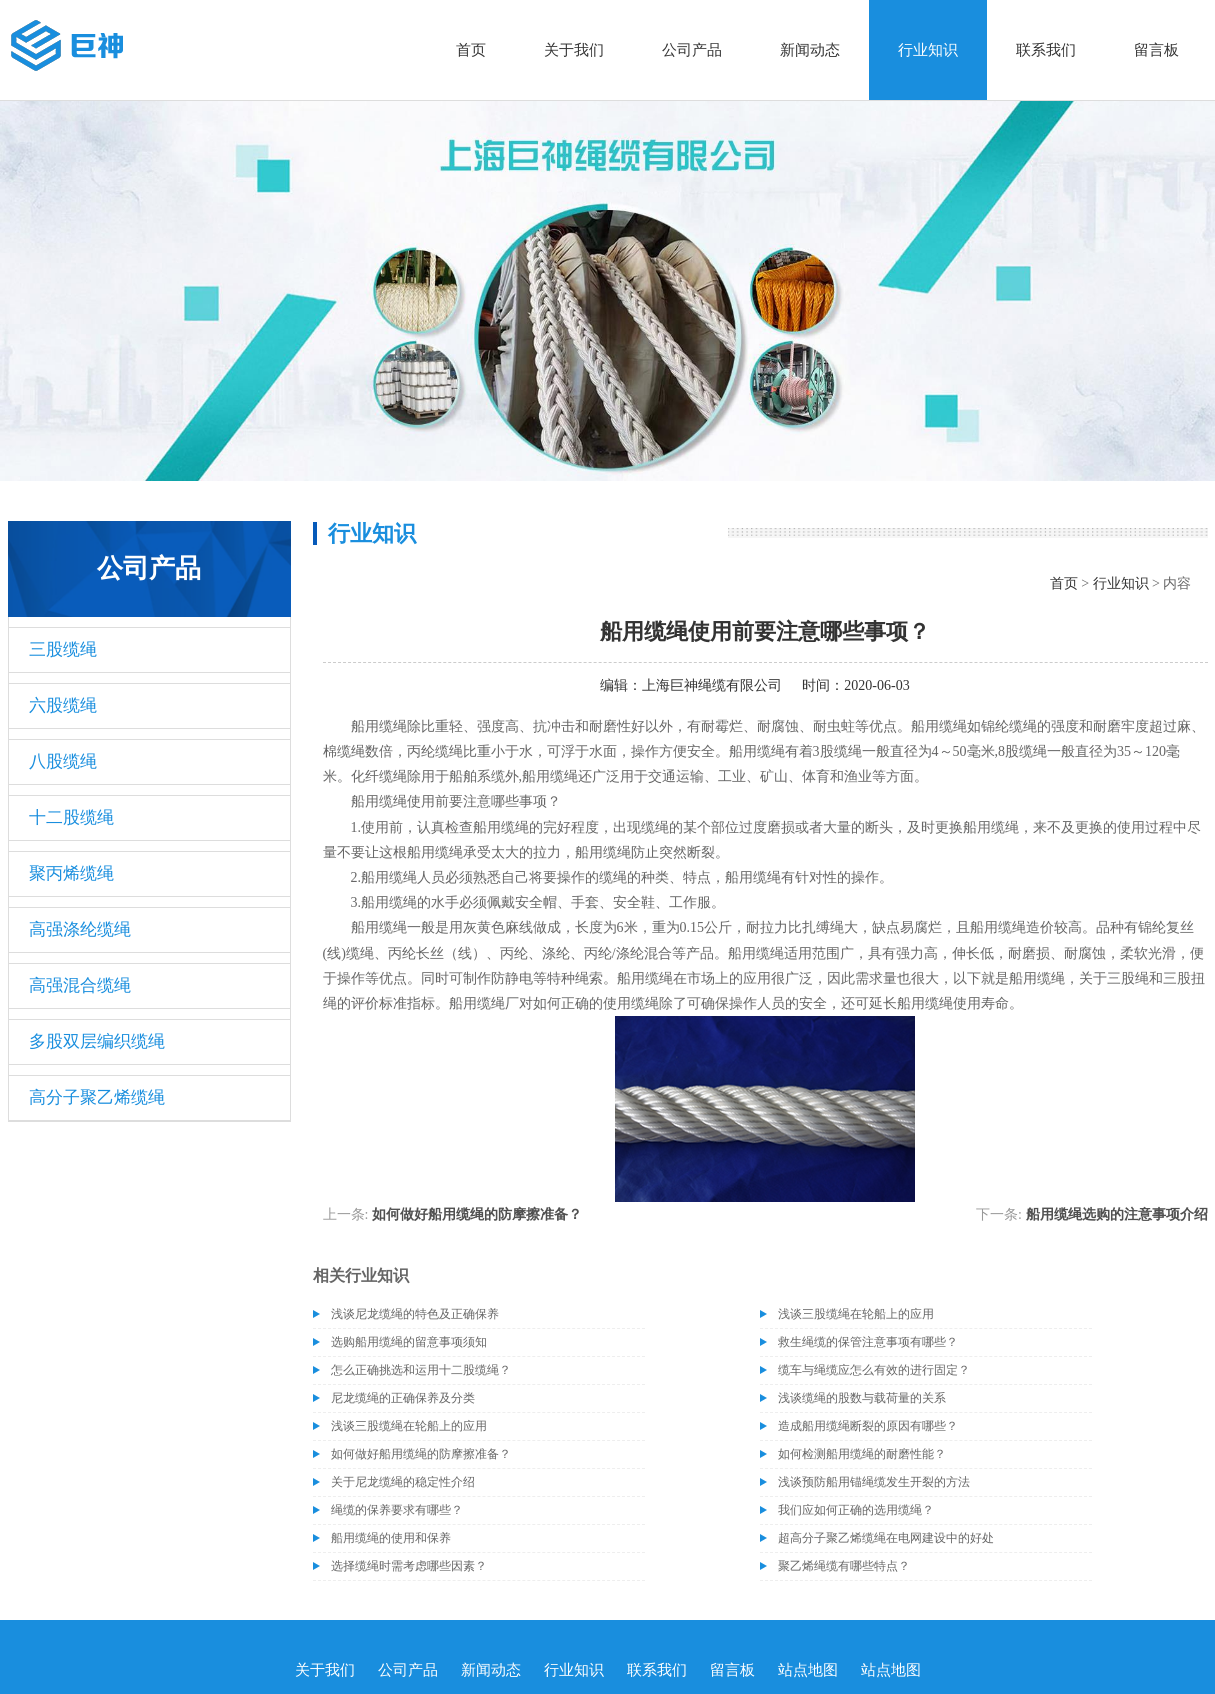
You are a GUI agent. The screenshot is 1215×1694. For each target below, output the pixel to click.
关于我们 (574, 50)
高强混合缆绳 (80, 985)
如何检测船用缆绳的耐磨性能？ (862, 1454)
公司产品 (692, 50)
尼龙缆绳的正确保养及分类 (403, 1398)
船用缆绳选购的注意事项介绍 (1117, 1214)
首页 (471, 50)
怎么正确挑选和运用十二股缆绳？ (421, 1370)
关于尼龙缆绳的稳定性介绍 (403, 1482)
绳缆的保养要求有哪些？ (397, 1510)
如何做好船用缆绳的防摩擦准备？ (477, 1214)
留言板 (1156, 50)
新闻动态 (810, 50)
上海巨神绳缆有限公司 (712, 685)
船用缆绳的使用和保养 (391, 1538)
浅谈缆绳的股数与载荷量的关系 (862, 1398)
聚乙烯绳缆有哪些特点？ (844, 1566)
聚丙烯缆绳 (71, 873)
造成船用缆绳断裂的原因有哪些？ (868, 1426)
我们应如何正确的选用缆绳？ (856, 1510)
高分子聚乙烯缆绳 (97, 1097)
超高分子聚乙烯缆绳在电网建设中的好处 (886, 1538)
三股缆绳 (63, 649)
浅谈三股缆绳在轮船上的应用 (856, 1314)
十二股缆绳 (71, 817)
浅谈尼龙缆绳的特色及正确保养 (415, 1314)
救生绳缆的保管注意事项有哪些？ (868, 1342)
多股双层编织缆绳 (97, 1041)
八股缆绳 (63, 761)
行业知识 (928, 50)
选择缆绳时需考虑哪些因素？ (409, 1566)
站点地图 (808, 1670)
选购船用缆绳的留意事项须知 (409, 1342)
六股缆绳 (63, 705)
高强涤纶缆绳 (80, 929)
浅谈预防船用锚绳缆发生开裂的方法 (874, 1482)
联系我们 (1046, 50)
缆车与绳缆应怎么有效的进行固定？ (874, 1370)
